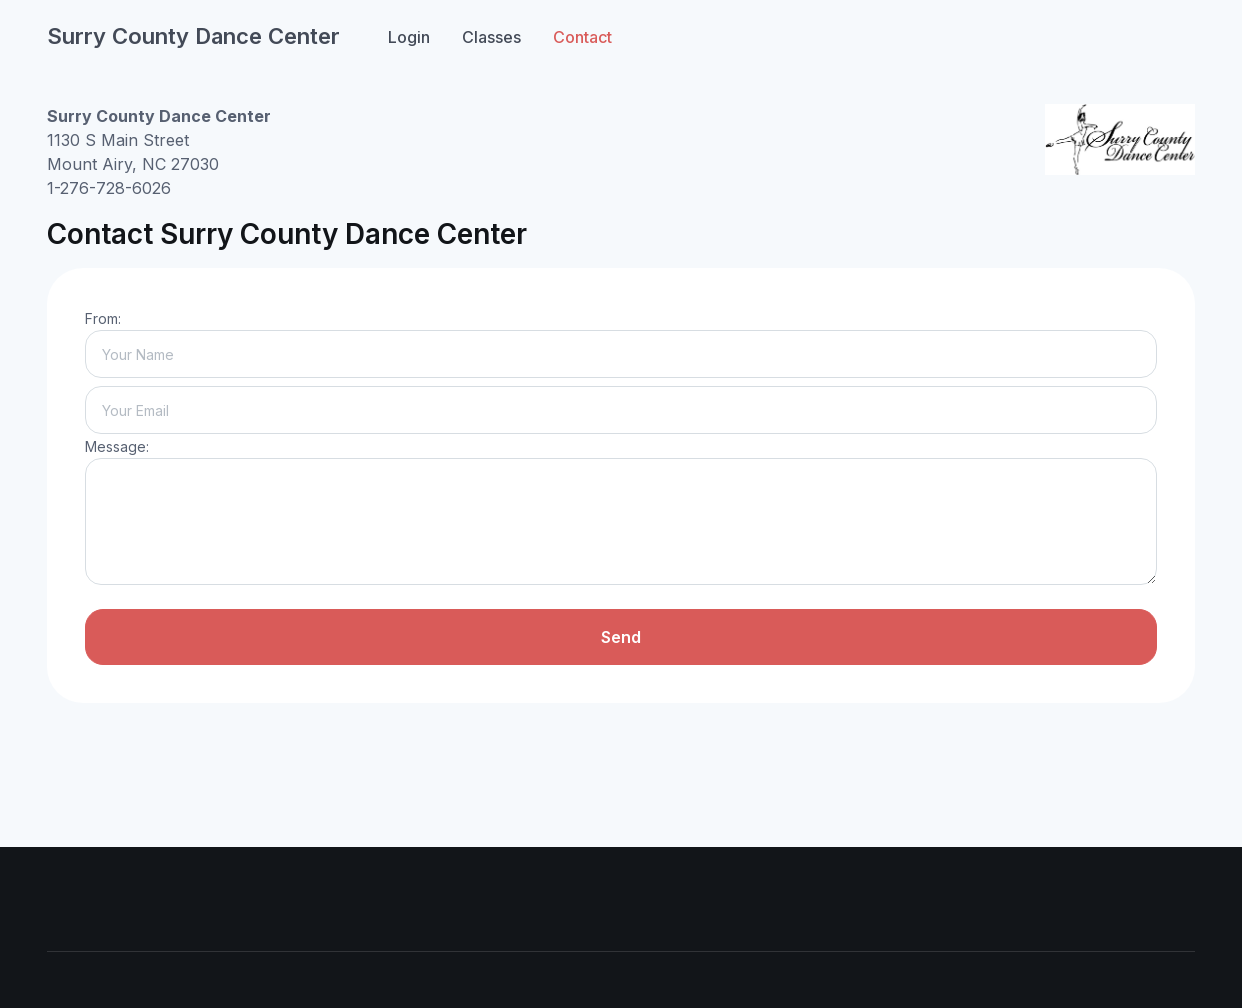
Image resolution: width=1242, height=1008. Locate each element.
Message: (117, 446)
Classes (491, 37)
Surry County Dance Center (193, 36)
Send (621, 637)
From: (103, 318)
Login (409, 37)
